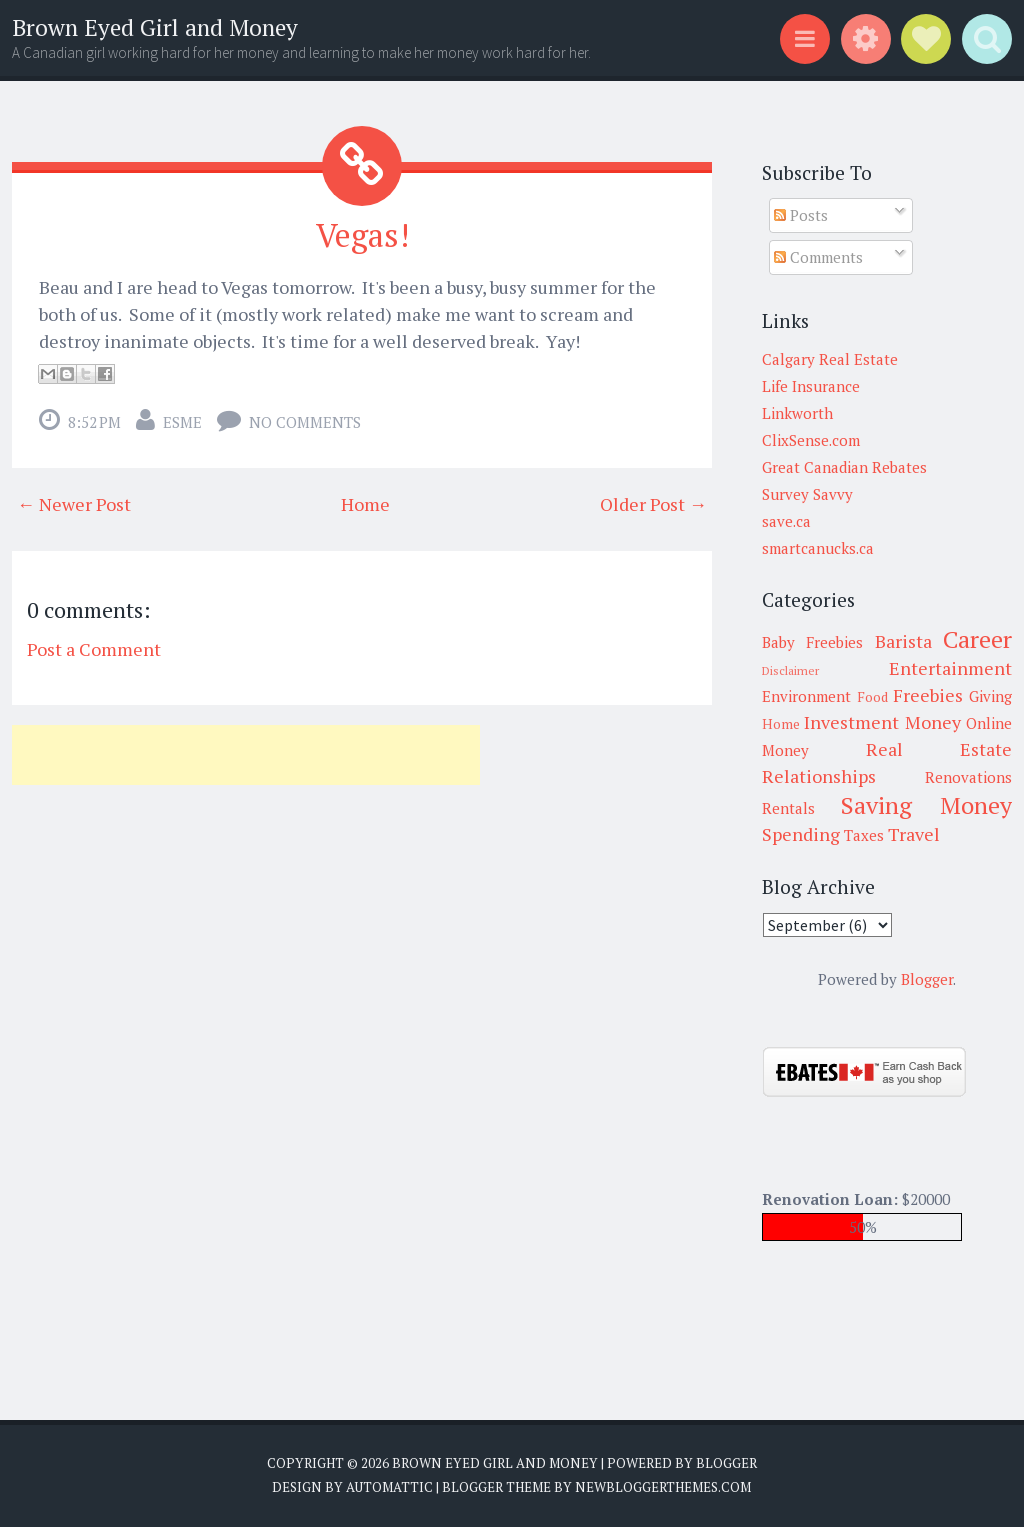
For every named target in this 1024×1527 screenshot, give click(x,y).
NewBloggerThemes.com (663, 1487)
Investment (851, 722)
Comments (818, 257)
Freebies (928, 695)
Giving (990, 696)
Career (977, 639)
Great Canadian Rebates (844, 467)
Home (365, 504)
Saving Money (926, 805)
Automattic (389, 1487)
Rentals (788, 808)
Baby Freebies (812, 642)
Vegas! (362, 235)
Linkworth (797, 413)
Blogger (927, 979)
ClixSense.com (811, 440)
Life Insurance (811, 386)
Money (933, 722)
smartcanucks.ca (818, 548)
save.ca (786, 521)
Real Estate (939, 749)
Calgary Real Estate (830, 359)
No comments (305, 422)
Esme (182, 422)
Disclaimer (790, 670)
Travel (914, 834)
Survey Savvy (807, 494)
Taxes (864, 835)
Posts (801, 215)
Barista (903, 641)
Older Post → (653, 504)
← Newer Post (74, 504)
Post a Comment (94, 649)
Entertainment (950, 668)
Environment (806, 696)
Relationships (819, 776)
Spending (801, 834)
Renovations (968, 777)
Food (872, 697)
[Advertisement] (246, 755)
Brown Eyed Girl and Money (155, 27)
